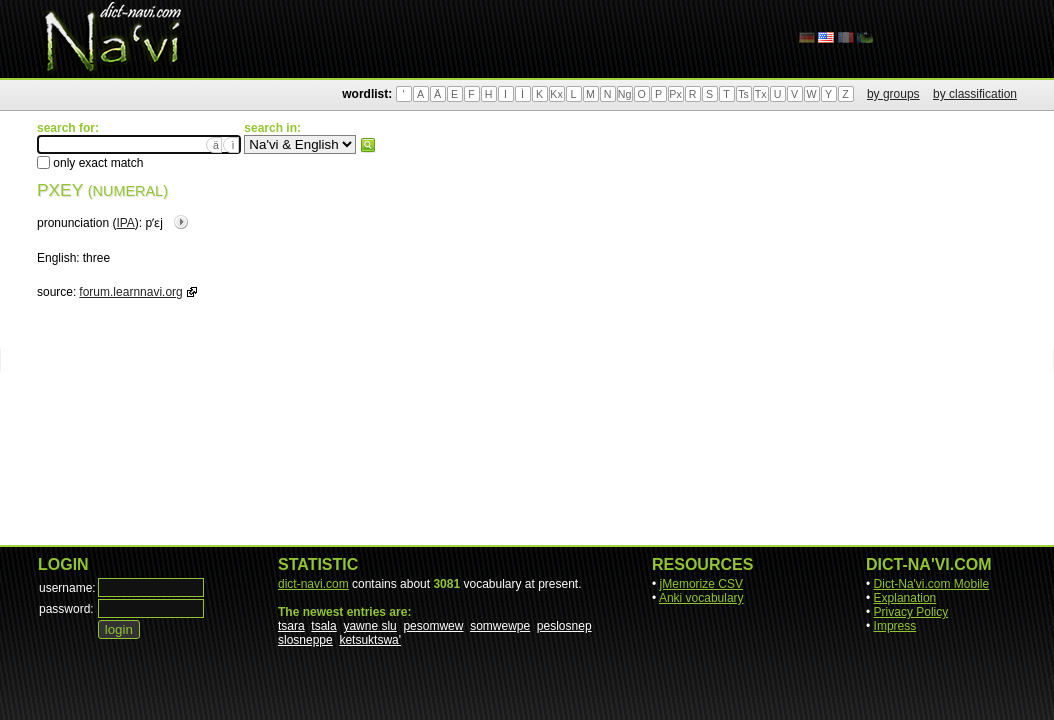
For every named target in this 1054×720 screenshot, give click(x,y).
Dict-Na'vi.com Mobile (932, 584)
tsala (323, 626)
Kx (556, 94)
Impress (895, 626)
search (368, 145)
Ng (625, 94)
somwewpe (500, 626)
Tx (761, 94)
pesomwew (433, 626)
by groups (893, 94)
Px (675, 94)
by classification (975, 94)
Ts (743, 94)
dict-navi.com (313, 584)
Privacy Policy (911, 612)
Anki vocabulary (701, 598)
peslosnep (564, 626)
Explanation (905, 598)
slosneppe (305, 640)
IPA (125, 223)
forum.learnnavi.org (130, 292)
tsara (291, 626)
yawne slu (369, 626)
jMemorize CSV (701, 584)
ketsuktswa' (370, 640)
